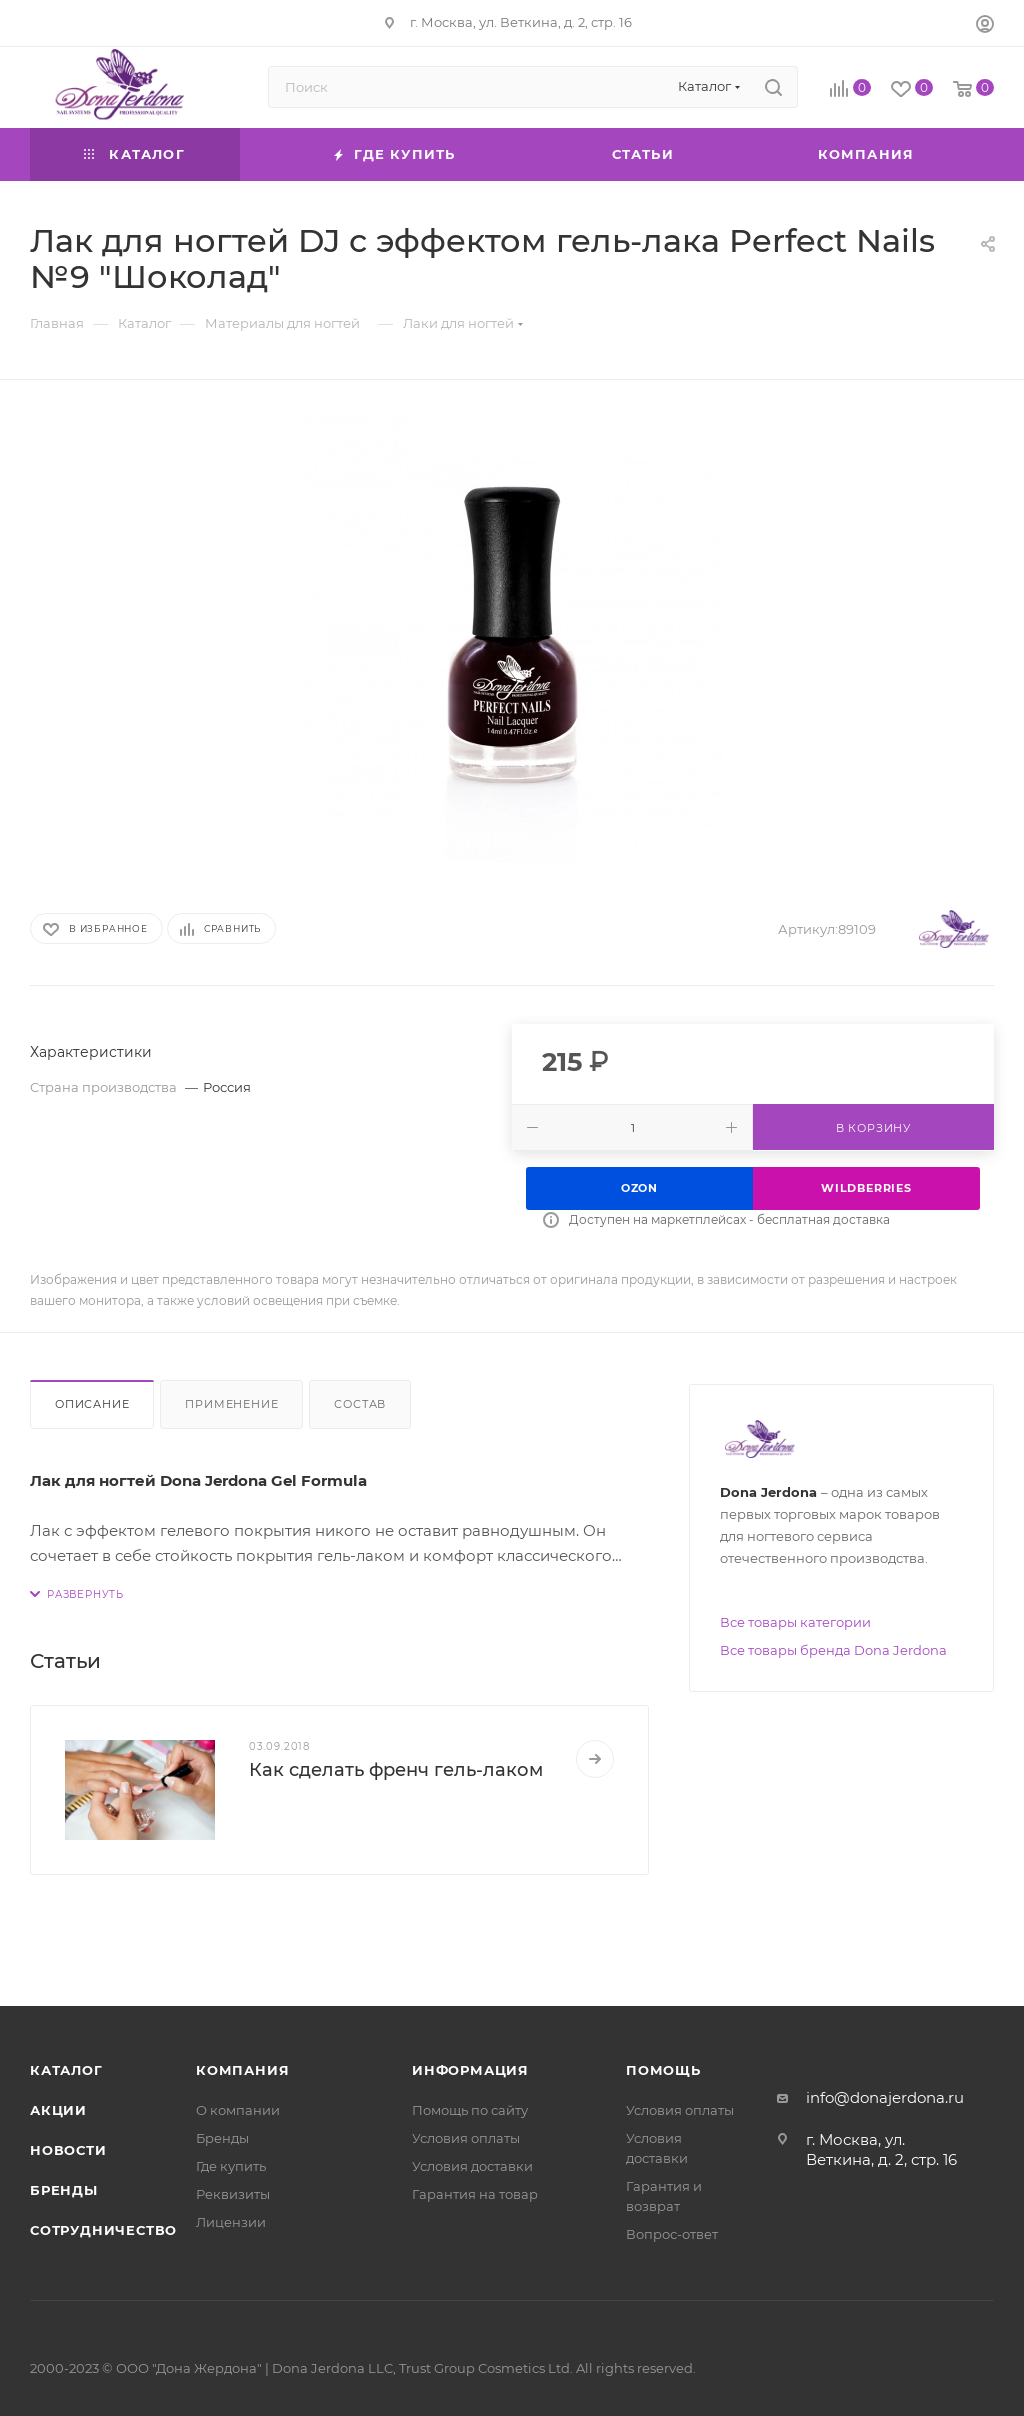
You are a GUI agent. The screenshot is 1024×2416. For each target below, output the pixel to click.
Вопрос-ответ (672, 2234)
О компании (238, 2110)
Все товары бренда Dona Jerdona (833, 1650)
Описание (92, 1404)
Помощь (663, 2070)
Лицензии (231, 2222)
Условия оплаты (466, 2138)
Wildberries (866, 1188)
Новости (68, 2150)
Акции (58, 2110)
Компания (242, 2070)
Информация (470, 2070)
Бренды (64, 2190)
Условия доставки (472, 2166)
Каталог (66, 2070)
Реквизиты (233, 2194)
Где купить (231, 2166)
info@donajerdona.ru (885, 2097)
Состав (360, 1404)
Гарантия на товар (475, 2194)
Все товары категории (795, 1622)
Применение (231, 1404)
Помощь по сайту (470, 2110)
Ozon (639, 1188)
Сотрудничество (103, 2230)
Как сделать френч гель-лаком (396, 1770)
